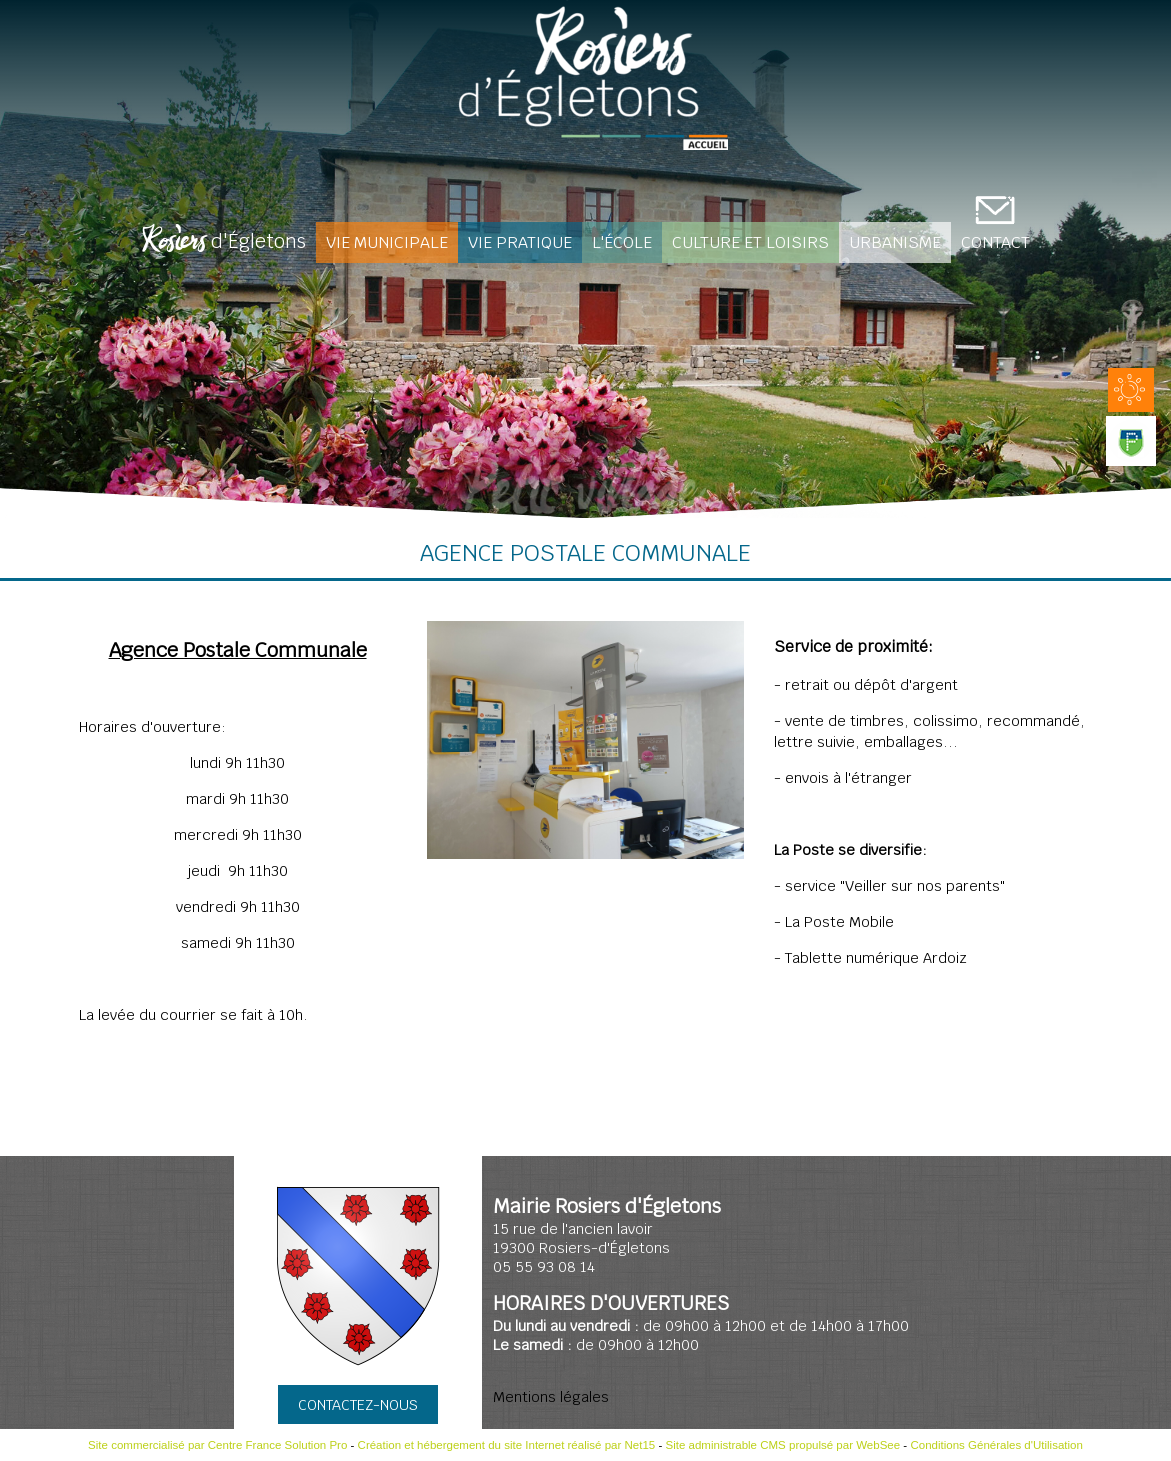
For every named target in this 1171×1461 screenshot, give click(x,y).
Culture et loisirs (750, 242)
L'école (622, 242)
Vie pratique (520, 242)
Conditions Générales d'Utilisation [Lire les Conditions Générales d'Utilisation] (996, 1445)
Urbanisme (895, 242)
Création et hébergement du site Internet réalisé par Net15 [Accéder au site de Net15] (507, 1445)
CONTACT (995, 242)
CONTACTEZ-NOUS (358, 1404)
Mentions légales (551, 1396)
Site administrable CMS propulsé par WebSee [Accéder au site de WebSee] (782, 1445)
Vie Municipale (387, 242)
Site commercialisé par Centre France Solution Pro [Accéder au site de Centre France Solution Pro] (217, 1445)
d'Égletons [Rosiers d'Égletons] (224, 243)
